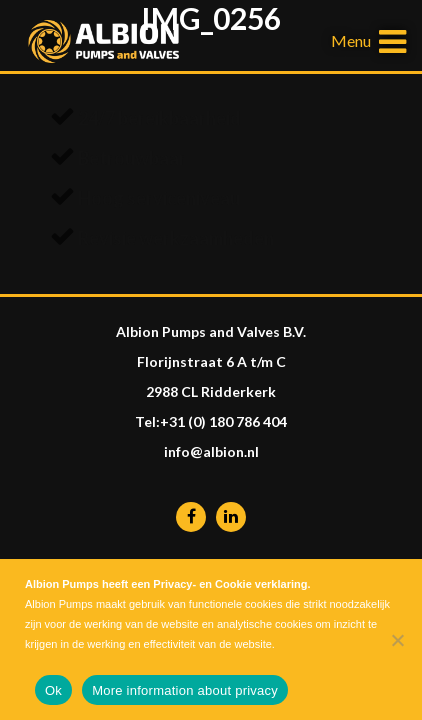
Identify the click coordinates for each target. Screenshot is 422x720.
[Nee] (397, 640)
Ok (53, 690)
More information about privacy (185, 690)
